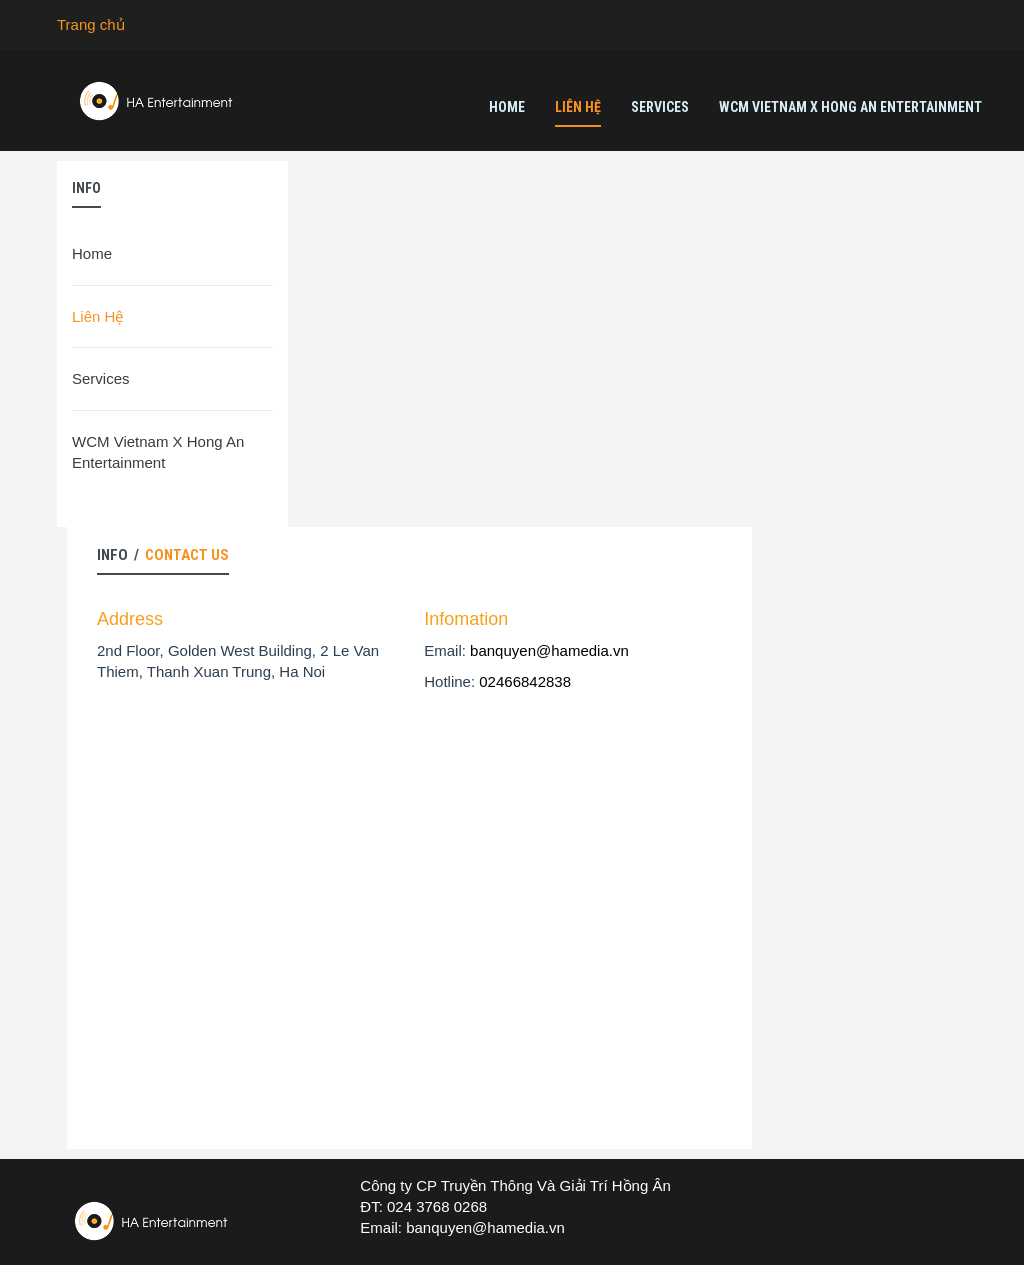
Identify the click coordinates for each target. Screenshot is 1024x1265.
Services (660, 107)
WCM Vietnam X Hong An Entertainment (850, 107)
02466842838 (525, 681)
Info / (163, 555)
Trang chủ (91, 24)
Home (507, 107)
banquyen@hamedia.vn (549, 650)
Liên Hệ (578, 107)
